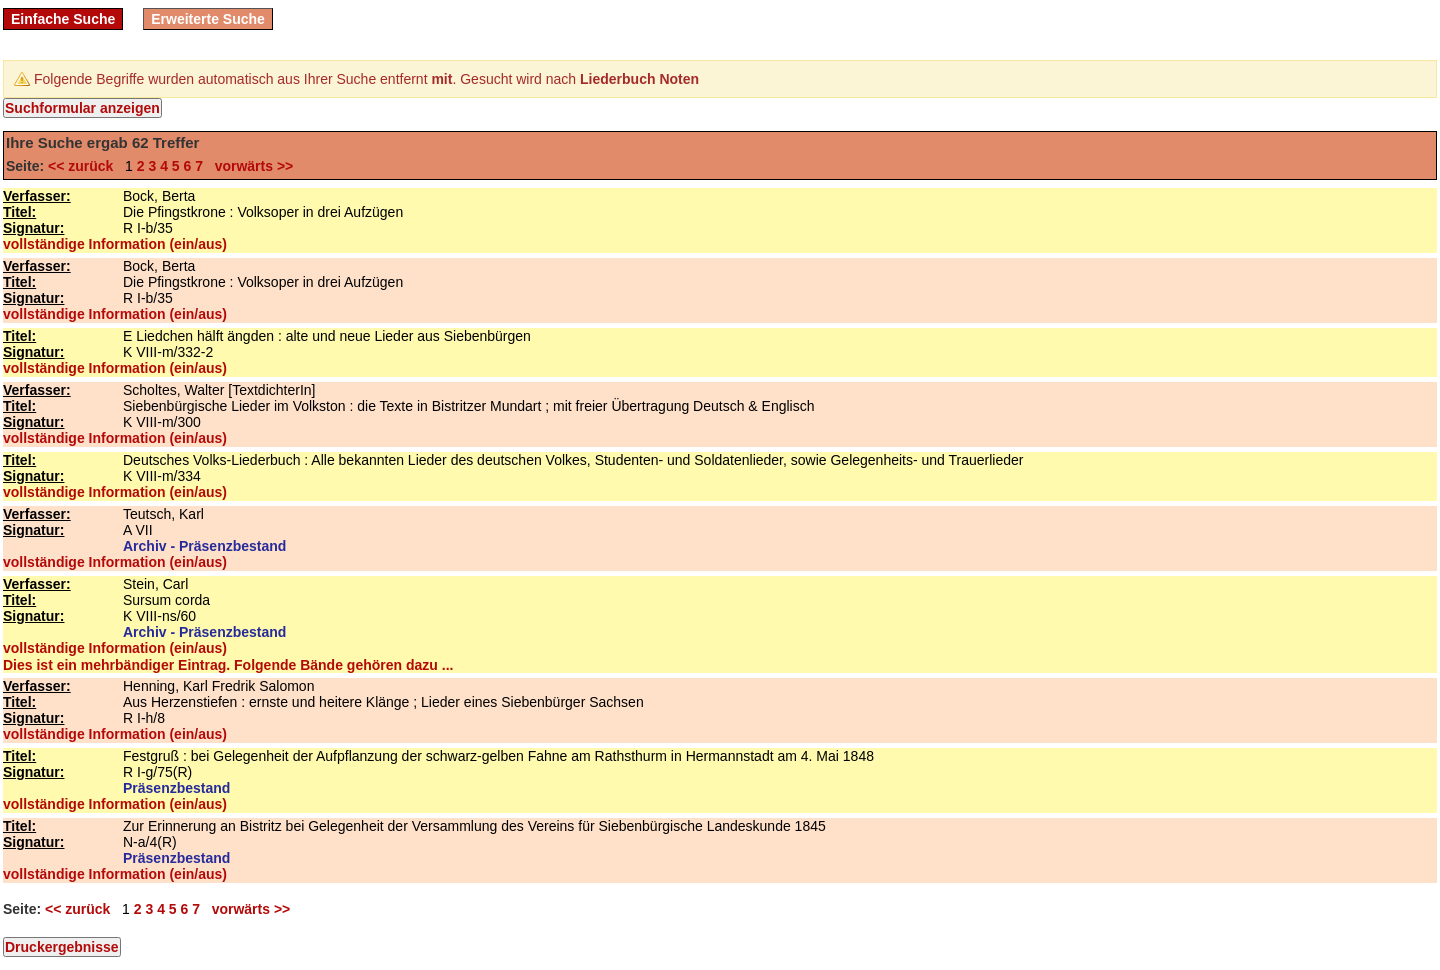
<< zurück (84, 166)
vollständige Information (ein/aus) (115, 244)
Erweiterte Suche (208, 19)
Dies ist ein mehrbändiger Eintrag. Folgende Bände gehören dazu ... (228, 665)
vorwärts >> (250, 166)
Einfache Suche (63, 19)
